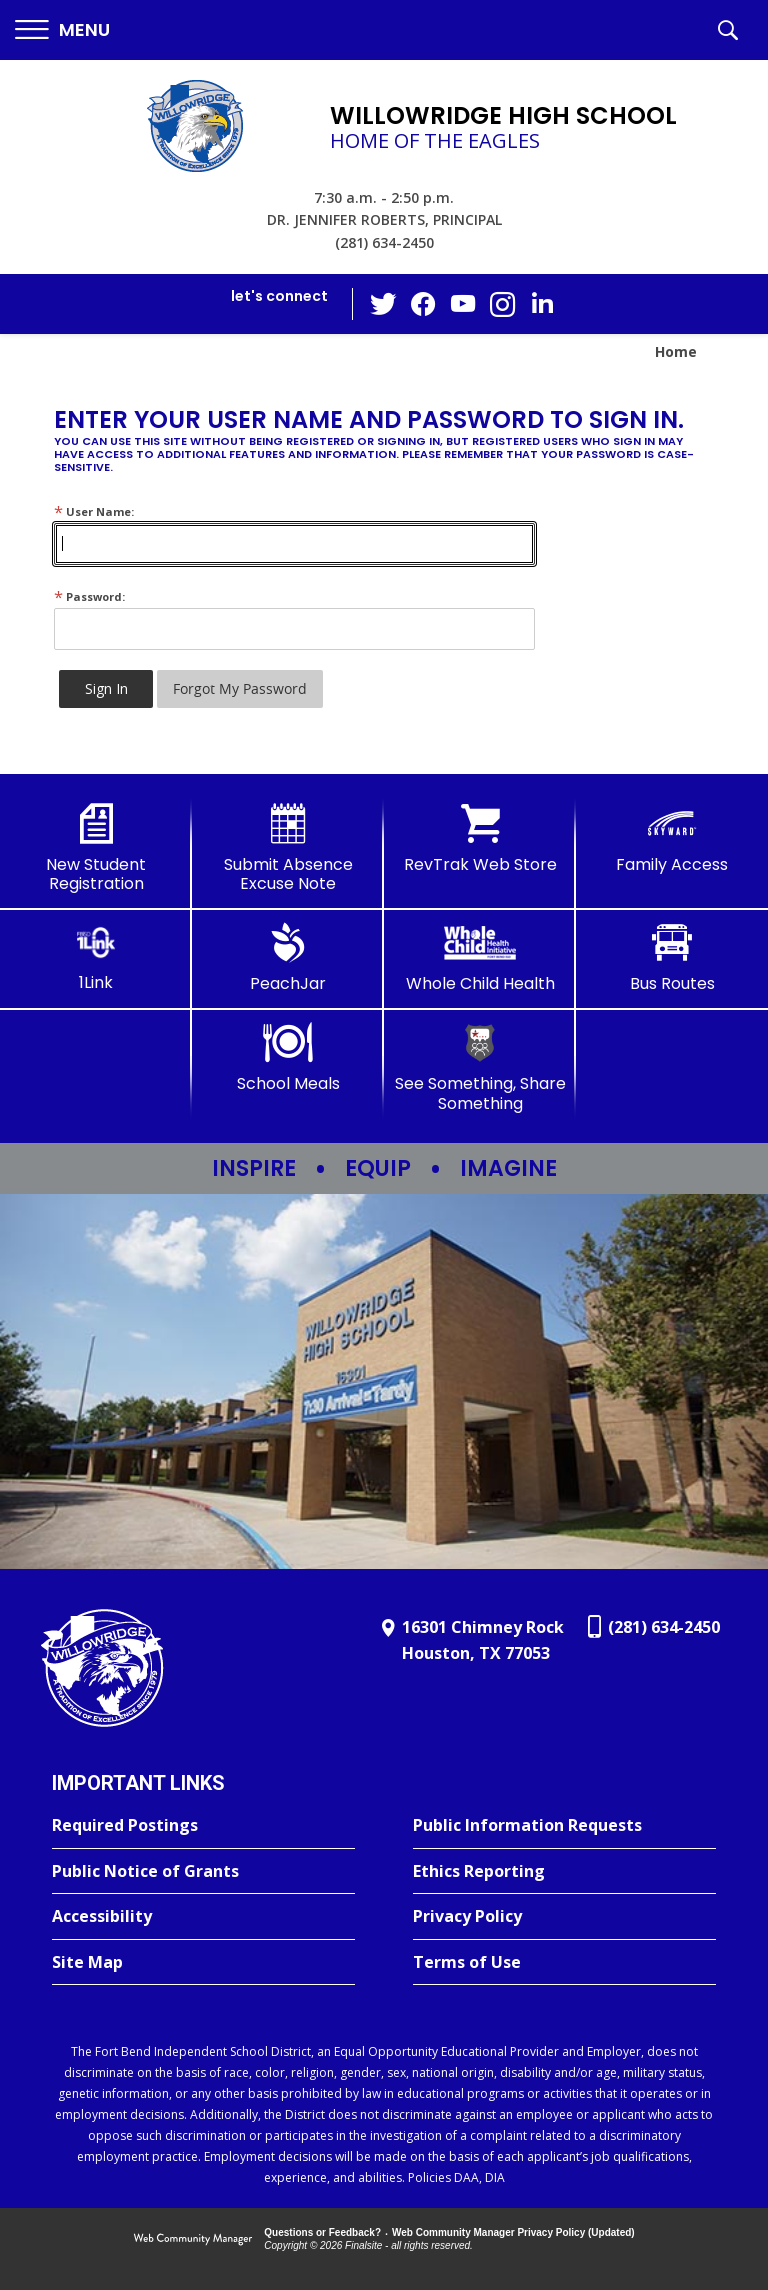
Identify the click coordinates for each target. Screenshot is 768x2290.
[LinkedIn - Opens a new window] (543, 302)
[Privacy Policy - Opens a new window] (564, 1917)
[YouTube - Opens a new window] (463, 303)
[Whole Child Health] (480, 958)
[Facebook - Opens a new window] (423, 304)
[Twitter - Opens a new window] (383, 303)
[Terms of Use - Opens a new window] (564, 1963)
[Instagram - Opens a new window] (503, 304)
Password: (89, 596)
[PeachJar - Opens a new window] (288, 958)
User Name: (94, 511)
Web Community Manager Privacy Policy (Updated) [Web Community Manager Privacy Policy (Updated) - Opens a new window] (513, 2232)
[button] (62, 30)
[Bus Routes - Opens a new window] (672, 958)
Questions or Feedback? (322, 2232)
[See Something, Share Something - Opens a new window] (480, 1067)
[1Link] (96, 957)
